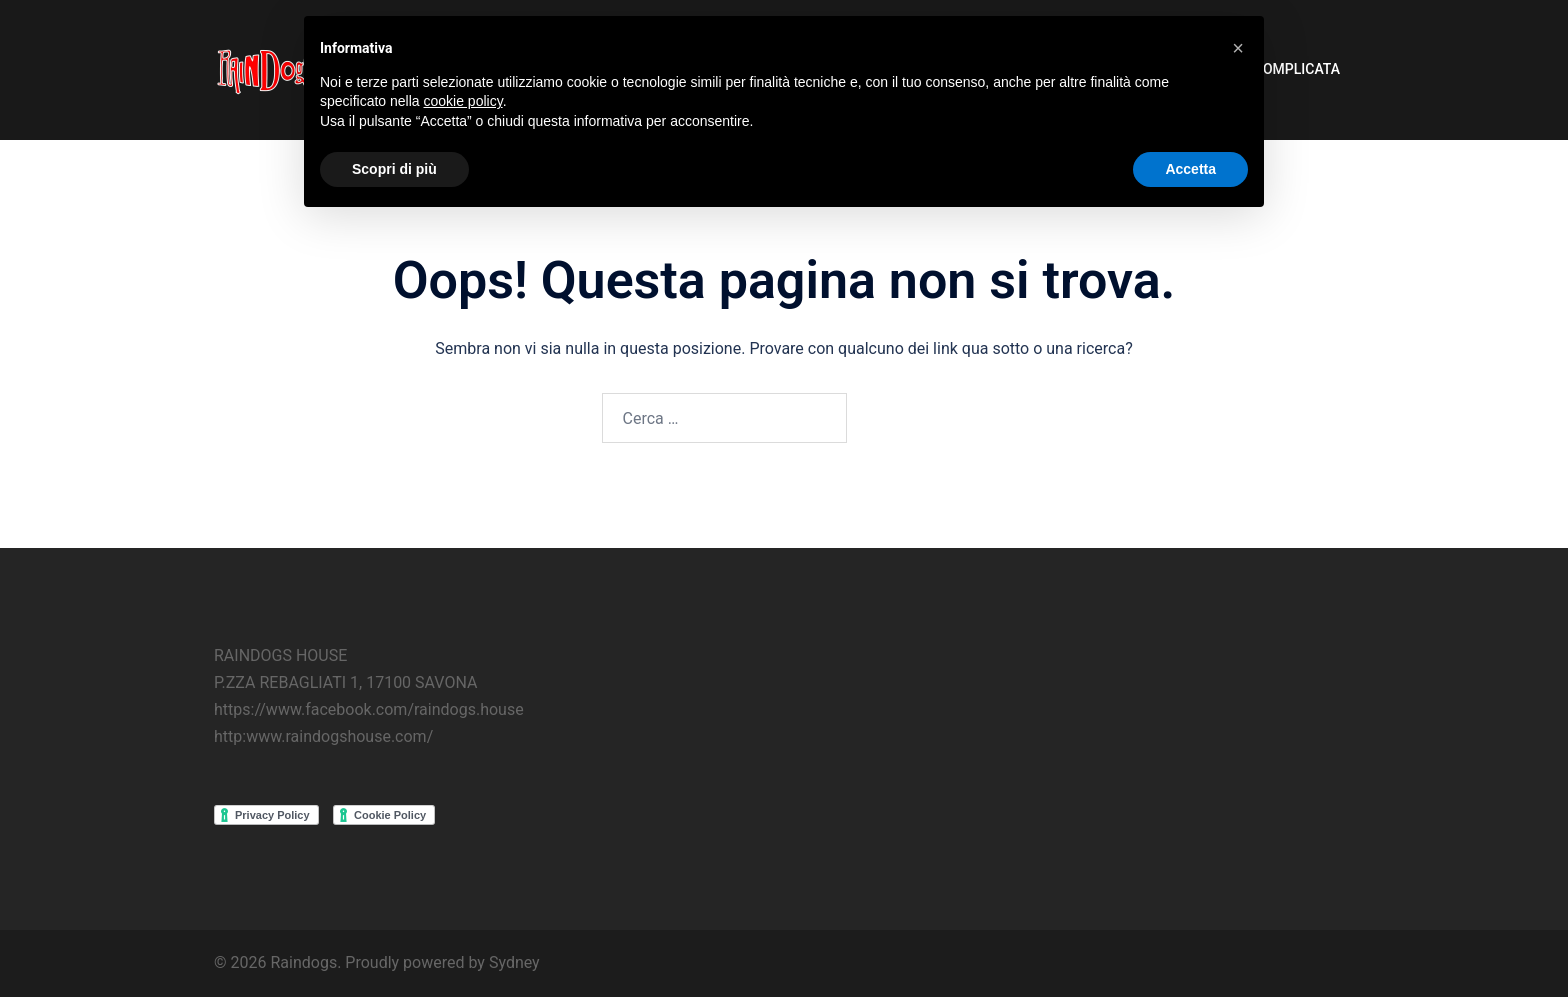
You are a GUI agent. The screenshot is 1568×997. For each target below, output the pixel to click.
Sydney (514, 962)
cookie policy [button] (463, 101)
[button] (1238, 48)
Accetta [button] (1190, 169)
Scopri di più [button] (394, 169)
